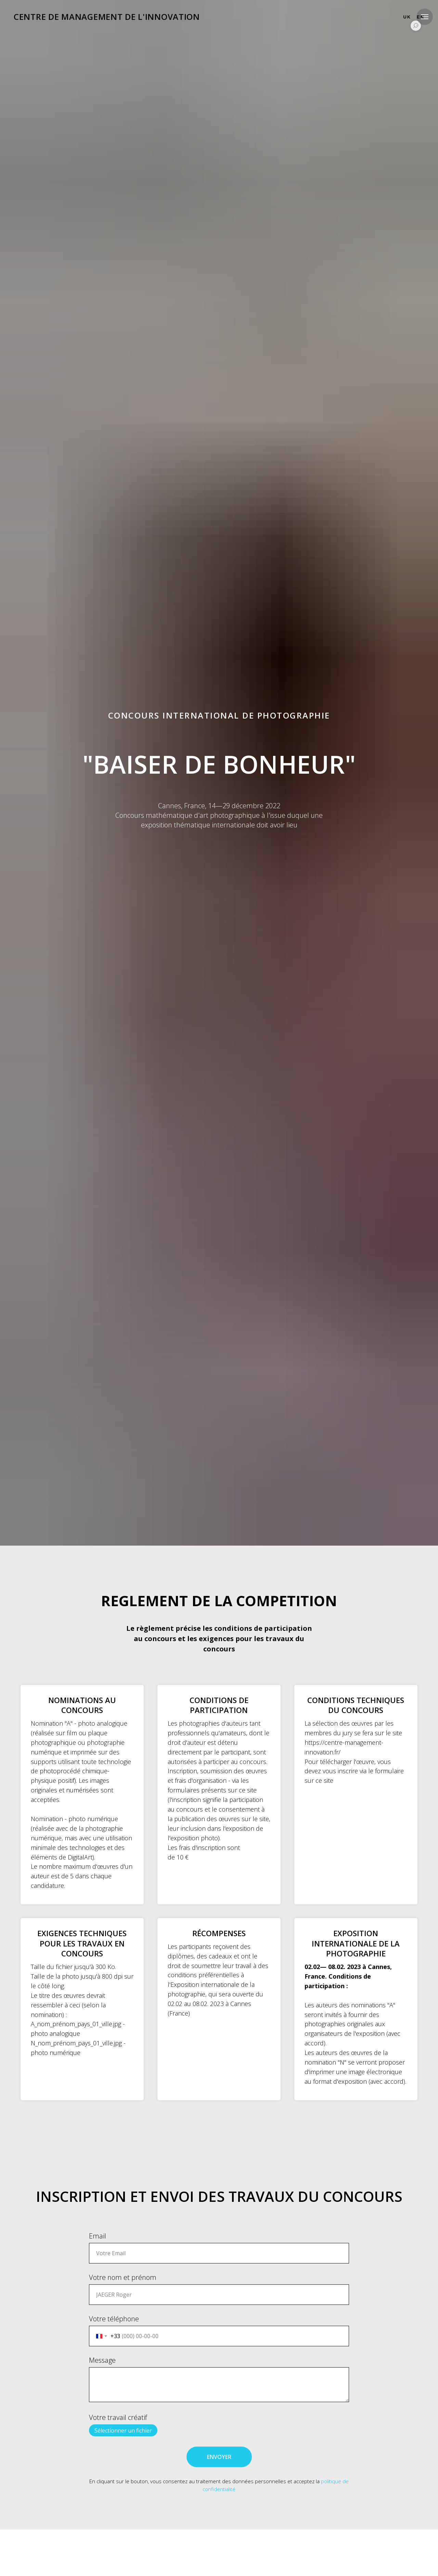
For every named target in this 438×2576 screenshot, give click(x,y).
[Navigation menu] (424, 16)
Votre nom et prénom (122, 2277)
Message (102, 2360)
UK (407, 17)
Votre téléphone (114, 2318)
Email (97, 2236)
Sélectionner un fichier (123, 2430)
